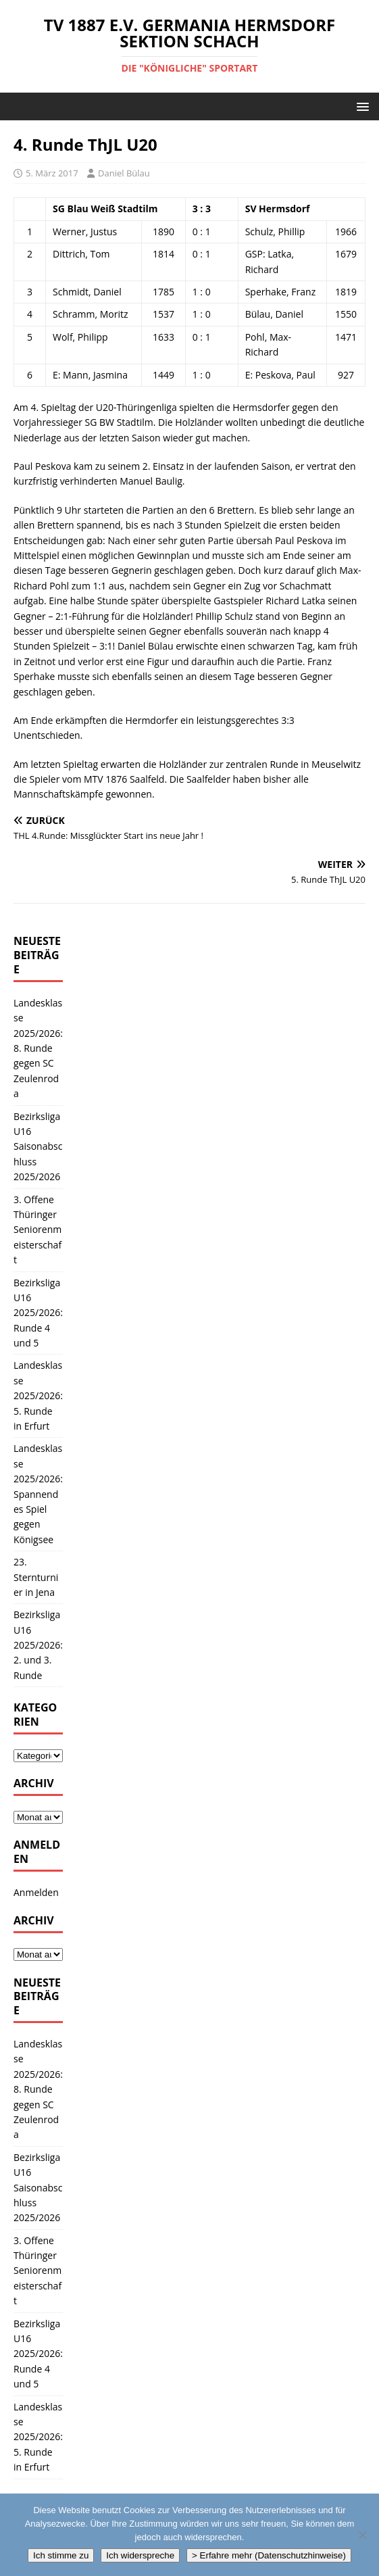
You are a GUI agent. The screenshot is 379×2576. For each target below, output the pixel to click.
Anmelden (36, 1892)
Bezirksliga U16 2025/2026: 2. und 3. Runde (38, 1645)
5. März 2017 (52, 173)
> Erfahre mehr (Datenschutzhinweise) (269, 2555)
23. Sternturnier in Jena (36, 1577)
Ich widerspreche (140, 2555)
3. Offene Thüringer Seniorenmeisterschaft (37, 1230)
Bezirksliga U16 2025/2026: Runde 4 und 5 (38, 1313)
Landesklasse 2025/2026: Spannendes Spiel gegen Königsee (38, 1493)
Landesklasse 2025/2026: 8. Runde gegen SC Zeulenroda (38, 1048)
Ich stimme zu (61, 2555)
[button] (360, 106)
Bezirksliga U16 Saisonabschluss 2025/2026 (38, 1147)
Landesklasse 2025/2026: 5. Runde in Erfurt (38, 1395)
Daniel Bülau (124, 173)
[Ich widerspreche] (362, 2535)
